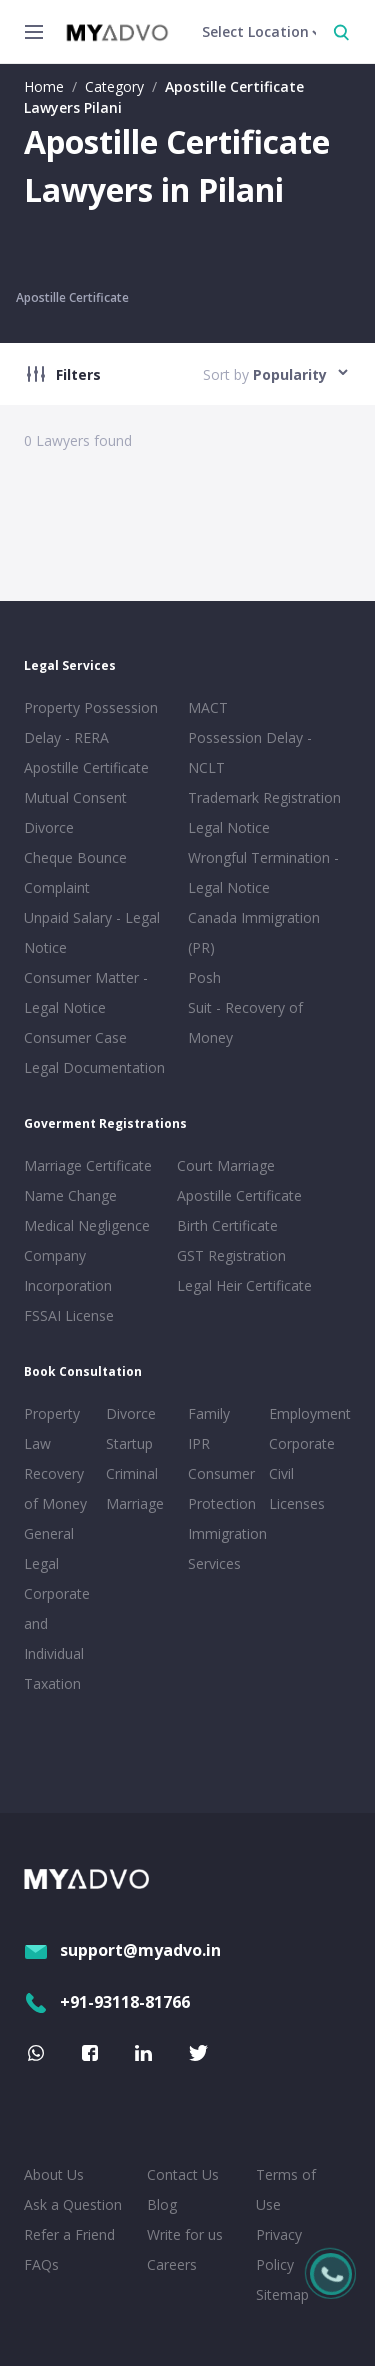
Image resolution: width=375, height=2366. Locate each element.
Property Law (52, 1428)
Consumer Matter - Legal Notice (86, 992)
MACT (208, 707)
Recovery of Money (55, 1488)
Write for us (185, 2234)
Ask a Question (73, 2204)
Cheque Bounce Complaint (75, 872)
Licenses (297, 1503)
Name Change (70, 1195)
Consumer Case (75, 1037)
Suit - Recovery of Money (245, 1022)
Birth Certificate (227, 1225)
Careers (172, 2264)
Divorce (131, 1413)
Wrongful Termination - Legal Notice (263, 872)
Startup (129, 1443)
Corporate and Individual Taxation (57, 1638)
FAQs (41, 2264)
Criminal (132, 1473)
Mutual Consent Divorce (75, 812)
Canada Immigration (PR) (254, 932)
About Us (54, 2174)
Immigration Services (225, 1548)
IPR (199, 1443)
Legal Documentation (94, 1067)
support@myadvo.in (122, 1950)
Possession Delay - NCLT (250, 752)
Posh (204, 977)
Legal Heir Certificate (244, 1285)
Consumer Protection (222, 1488)
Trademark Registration (264, 797)
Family (209, 1413)
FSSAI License (69, 1315)
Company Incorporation (68, 1270)
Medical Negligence (87, 1225)
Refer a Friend (69, 2234)
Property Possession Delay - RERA (91, 722)
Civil (281, 1473)
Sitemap (282, 2294)
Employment (306, 1413)
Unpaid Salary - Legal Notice (92, 932)
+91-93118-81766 (107, 2002)
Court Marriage (226, 1165)
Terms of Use (286, 2189)
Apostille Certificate (72, 297)
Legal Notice (229, 827)
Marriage (135, 1503)
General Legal (49, 1548)
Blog (162, 2204)
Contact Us (183, 2174)
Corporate (302, 1443)
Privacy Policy (279, 2249)
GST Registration (231, 1255)
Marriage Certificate (88, 1165)
